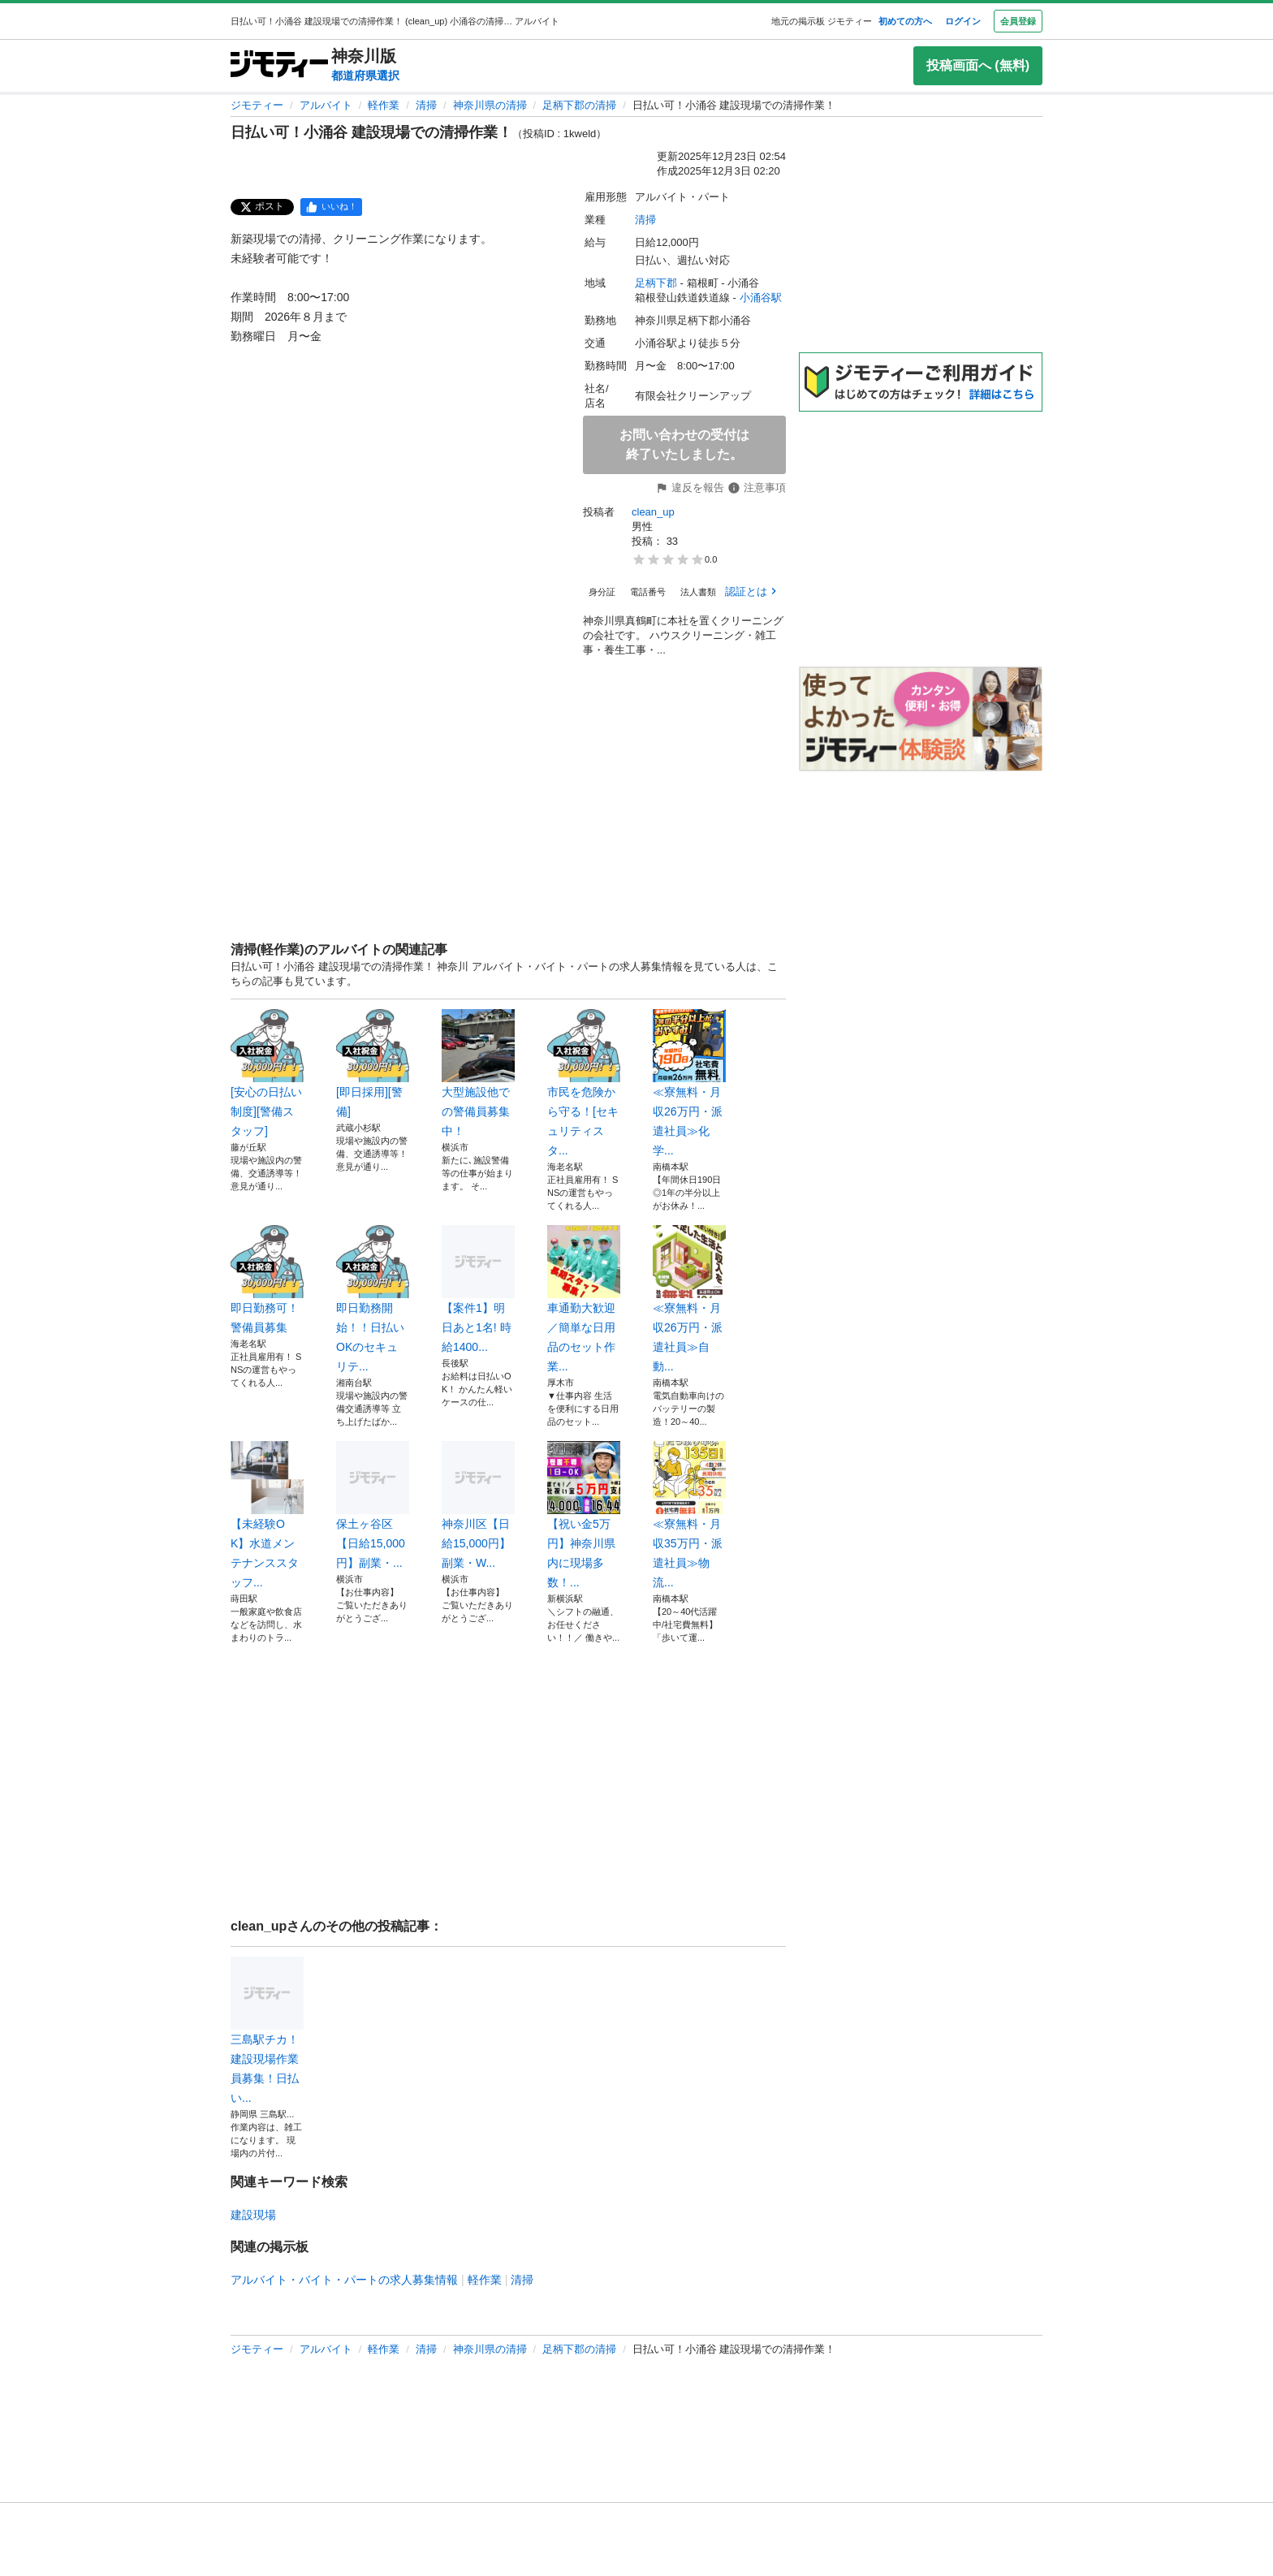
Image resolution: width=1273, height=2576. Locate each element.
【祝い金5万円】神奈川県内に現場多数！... (583, 1515)
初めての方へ (905, 21)
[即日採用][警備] (372, 1063)
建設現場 (253, 2214)
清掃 (426, 105)
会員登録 (1018, 21)
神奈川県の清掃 (490, 105)
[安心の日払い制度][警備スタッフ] (267, 1073)
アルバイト (326, 105)
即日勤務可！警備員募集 (267, 1279)
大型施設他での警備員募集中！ (478, 1073)
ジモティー (257, 105)
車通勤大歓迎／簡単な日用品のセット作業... (583, 1299)
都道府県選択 (365, 75)
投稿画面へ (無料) (977, 65)
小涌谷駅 (761, 297)
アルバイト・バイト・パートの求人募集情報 (344, 2279)
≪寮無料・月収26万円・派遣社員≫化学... (689, 1083)
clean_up (653, 512)
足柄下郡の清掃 (579, 105)
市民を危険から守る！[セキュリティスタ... (583, 1083)
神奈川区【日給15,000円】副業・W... (478, 1505)
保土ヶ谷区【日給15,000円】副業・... (372, 1505)
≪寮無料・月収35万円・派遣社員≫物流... (689, 1515)
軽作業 (383, 105)
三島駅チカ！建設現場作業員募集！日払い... (267, 2030)
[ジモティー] (279, 65)
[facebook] (331, 207)
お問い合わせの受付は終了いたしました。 (684, 444)
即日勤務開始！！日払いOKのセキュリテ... (372, 1299)
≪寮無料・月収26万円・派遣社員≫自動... (689, 1299)
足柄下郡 (656, 283)
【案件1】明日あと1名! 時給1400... (478, 1289)
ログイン (963, 21)
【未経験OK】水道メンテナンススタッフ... (267, 1515)
